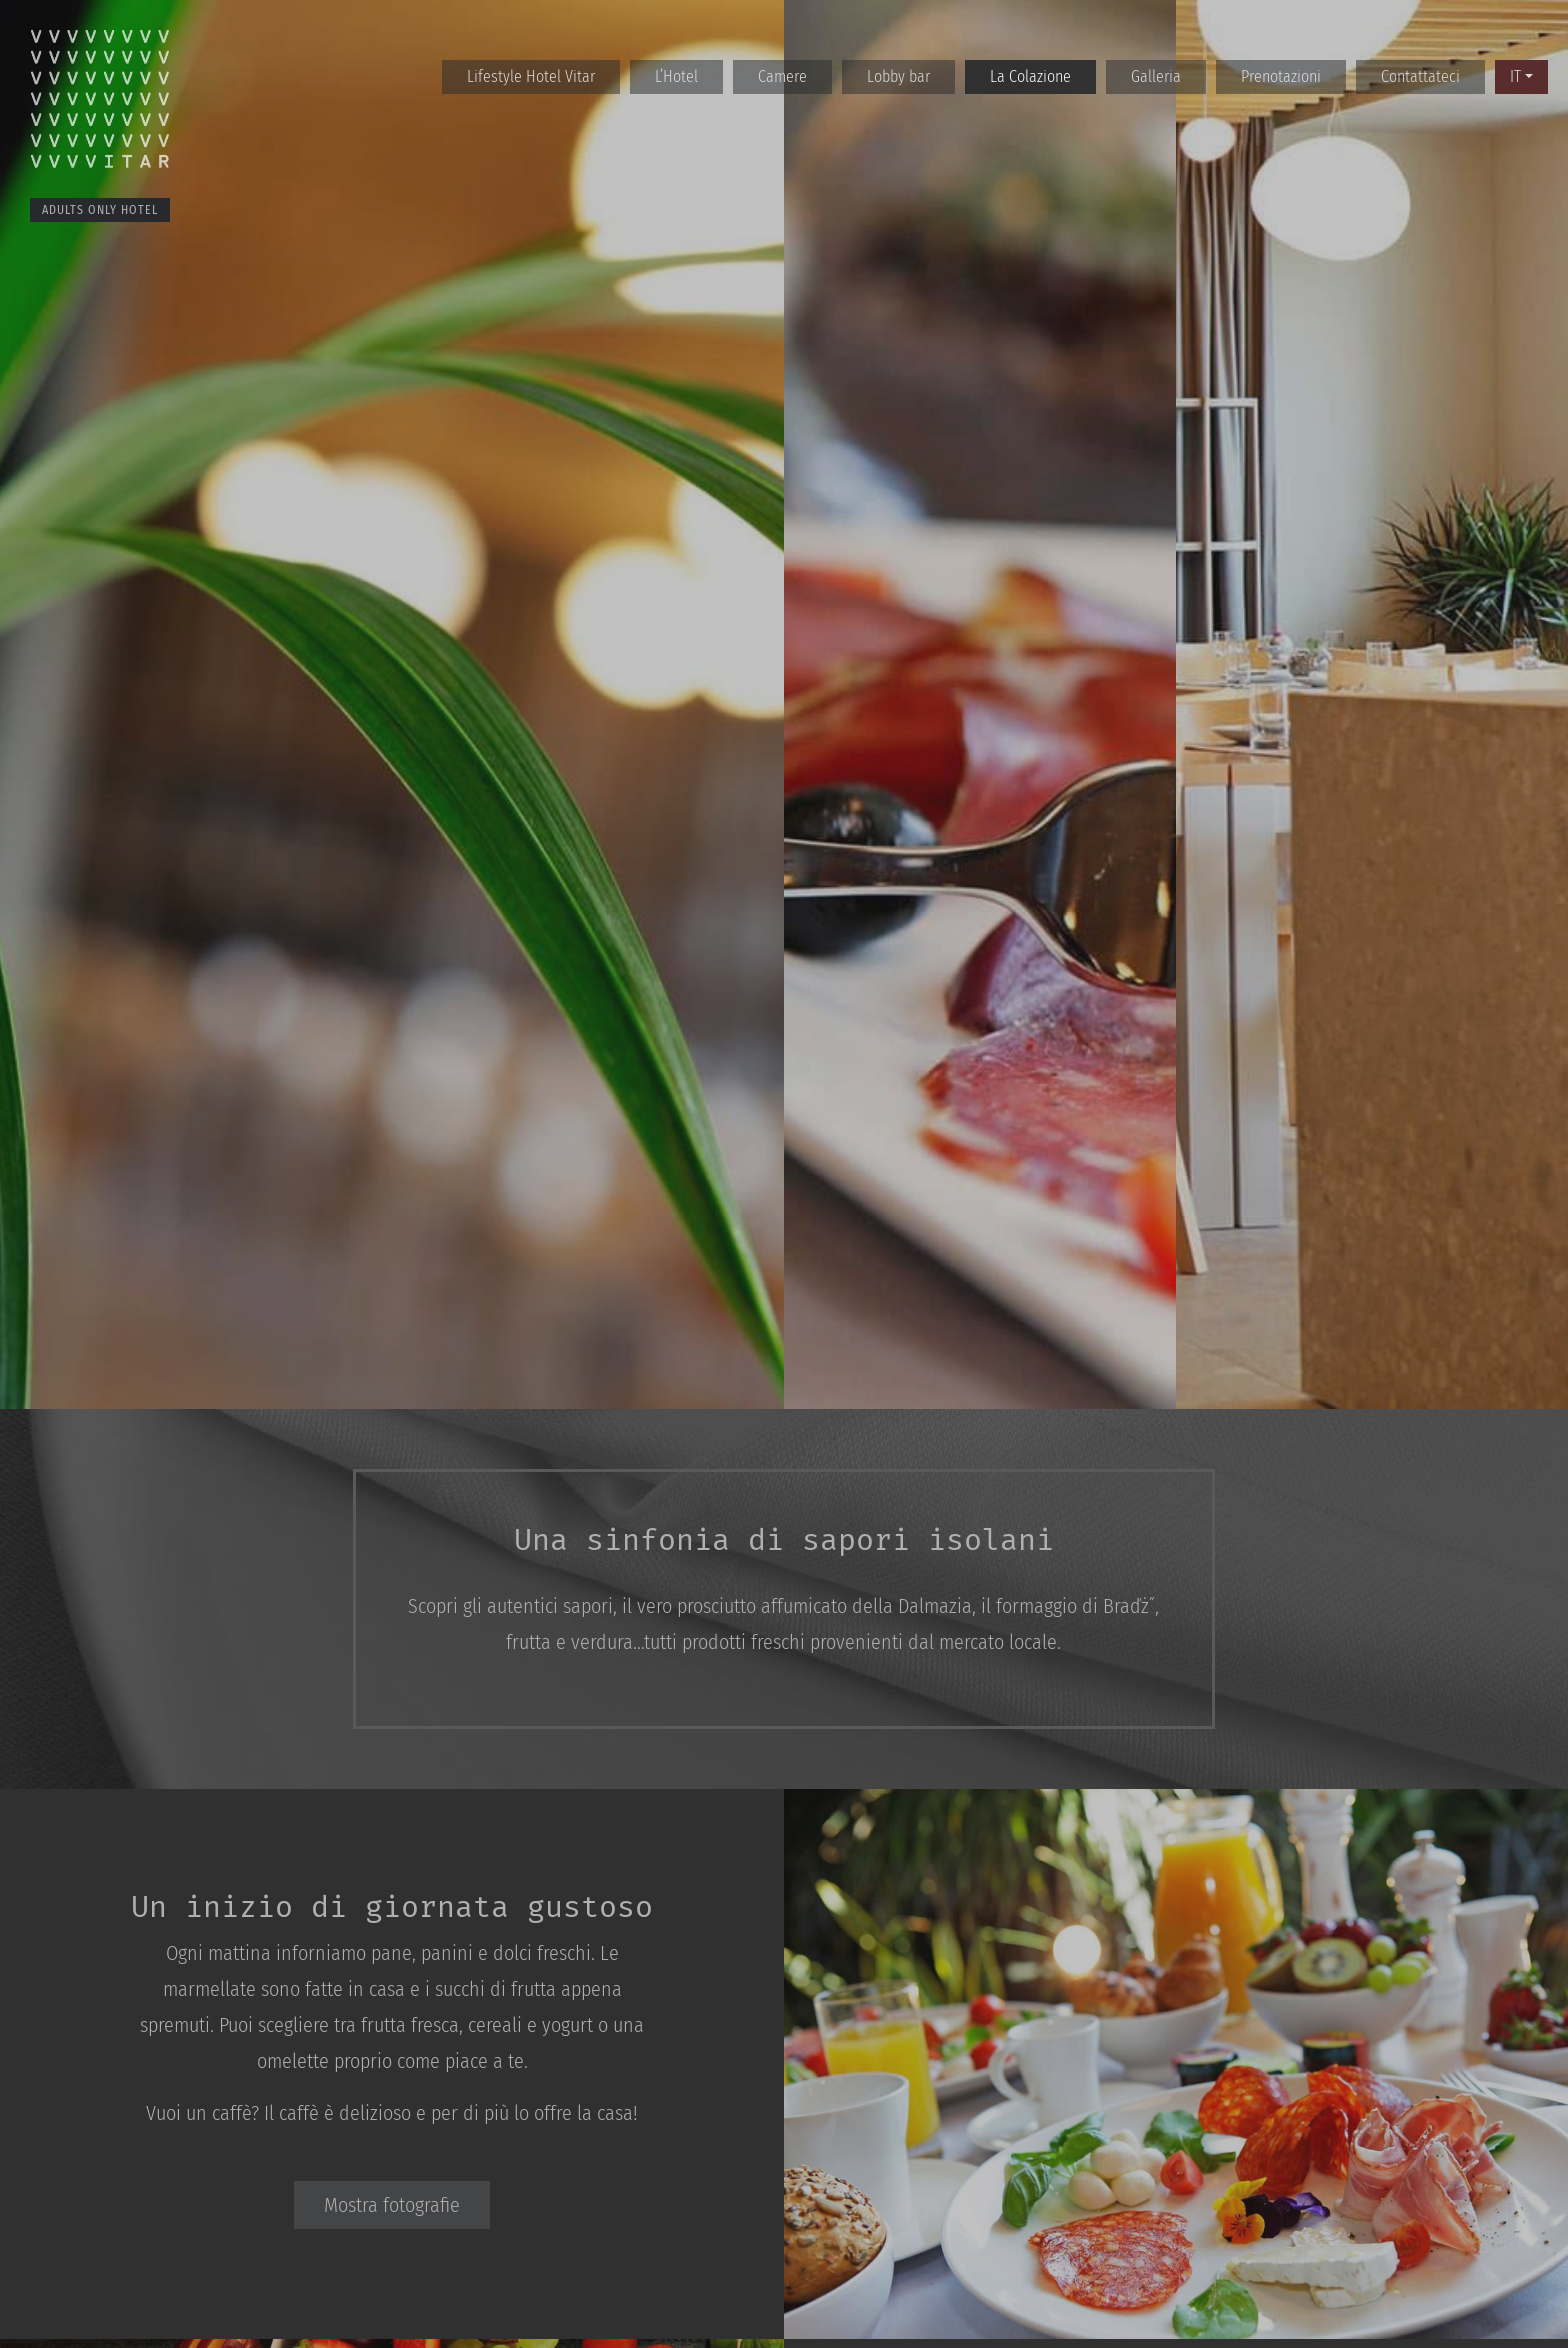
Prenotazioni (1281, 76)
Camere (782, 76)
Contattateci (1420, 76)
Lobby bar (898, 76)
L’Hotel (676, 76)
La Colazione (1030, 76)
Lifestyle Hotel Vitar (531, 76)
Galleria (1156, 76)
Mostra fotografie (392, 2205)
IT (1515, 76)
